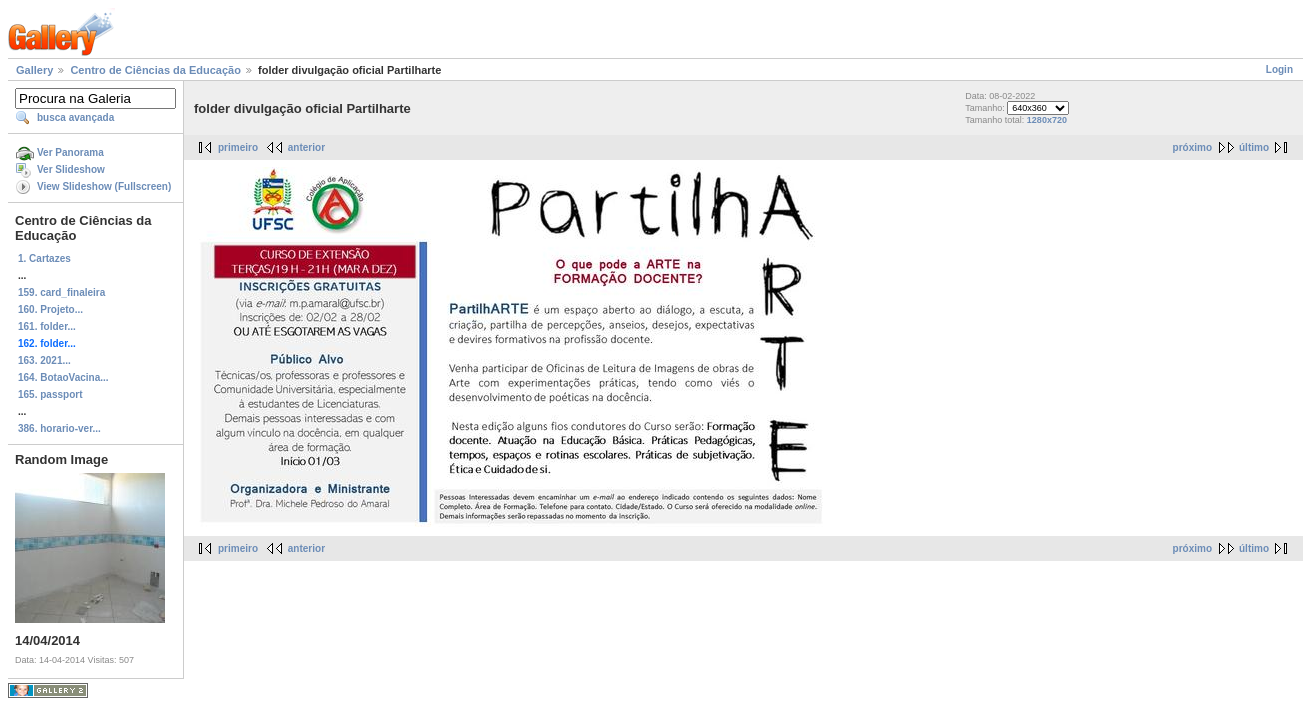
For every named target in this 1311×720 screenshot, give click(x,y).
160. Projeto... (50, 309)
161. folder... (47, 326)
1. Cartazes (44, 258)
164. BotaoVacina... (63, 377)
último (1254, 147)
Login (1279, 69)
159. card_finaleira (61, 292)
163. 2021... (44, 360)
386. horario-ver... (59, 428)
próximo (1192, 147)
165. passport (50, 394)
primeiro (238, 147)
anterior (306, 147)
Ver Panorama (70, 152)
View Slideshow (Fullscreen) (104, 186)
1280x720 (1047, 120)
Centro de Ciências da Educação (155, 70)
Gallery (34, 70)
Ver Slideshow (71, 169)
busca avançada (75, 117)
